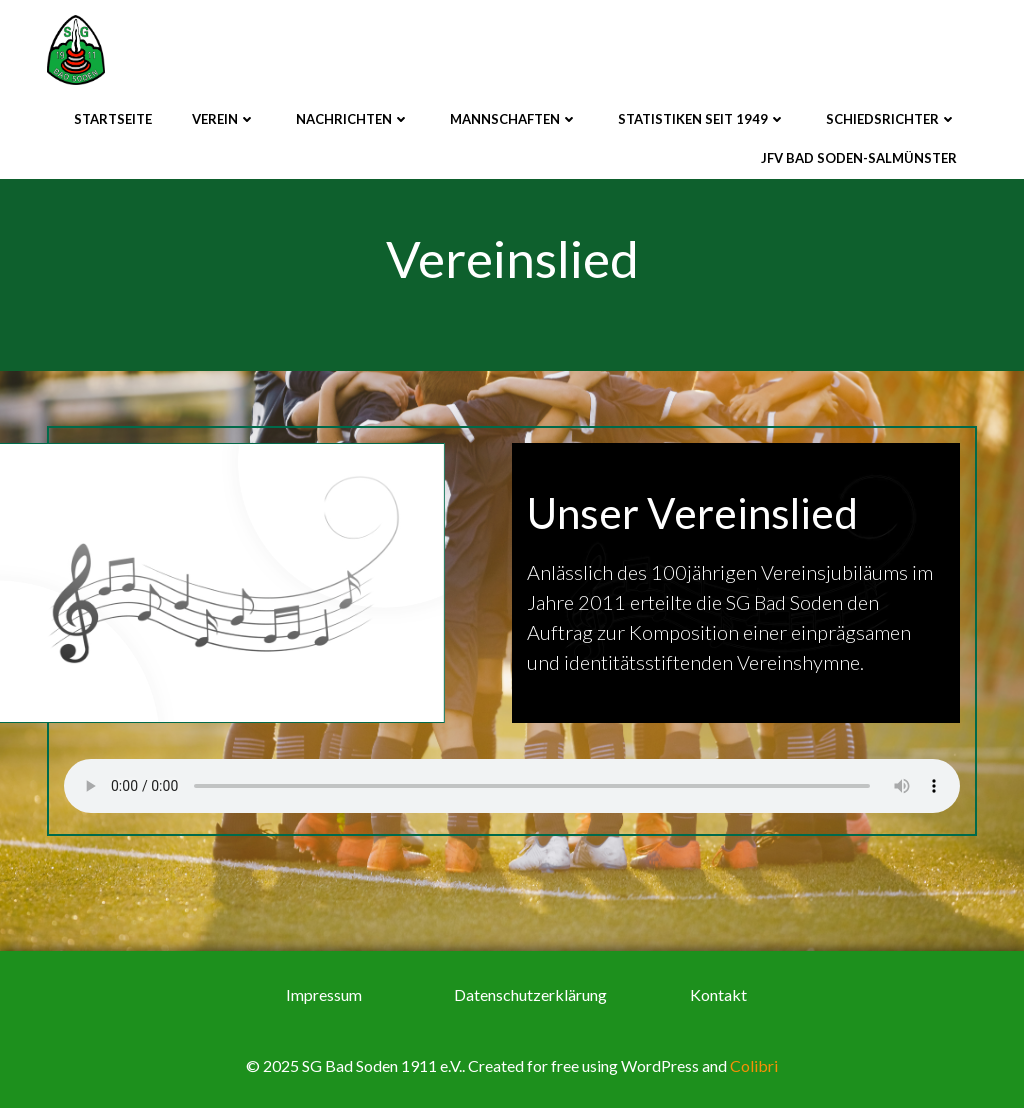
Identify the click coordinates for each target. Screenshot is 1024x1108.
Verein (224, 119)
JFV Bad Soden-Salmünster (859, 158)
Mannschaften (514, 119)
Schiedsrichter (891, 119)
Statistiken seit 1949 (702, 119)
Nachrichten (353, 119)
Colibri (754, 1065)
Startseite (113, 119)
